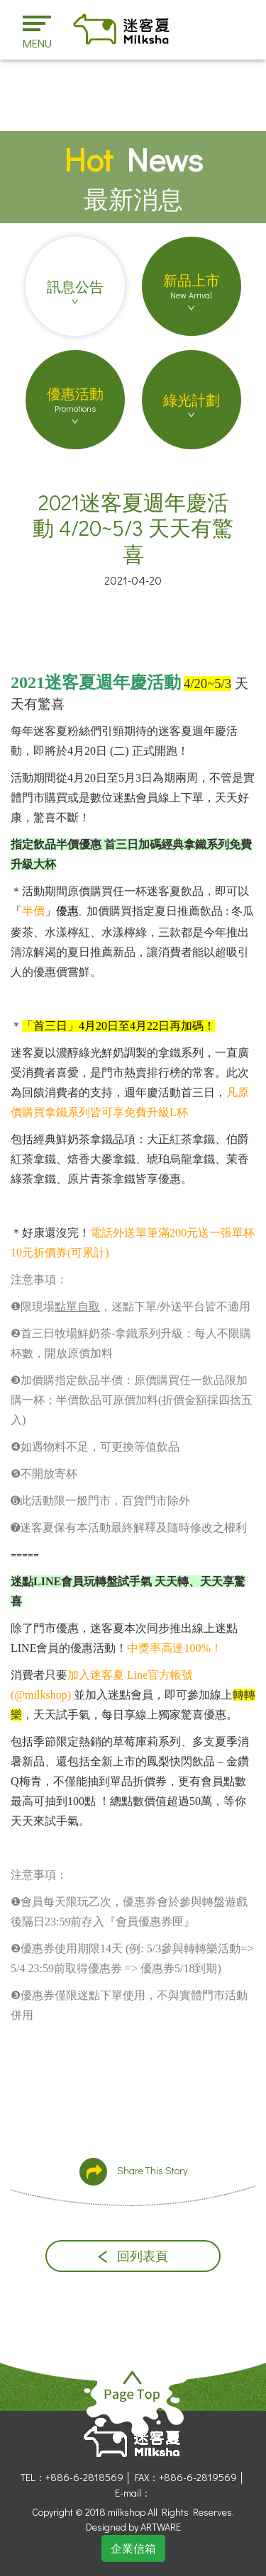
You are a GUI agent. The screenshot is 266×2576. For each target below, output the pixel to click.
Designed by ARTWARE (133, 2526)
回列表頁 (133, 2256)
